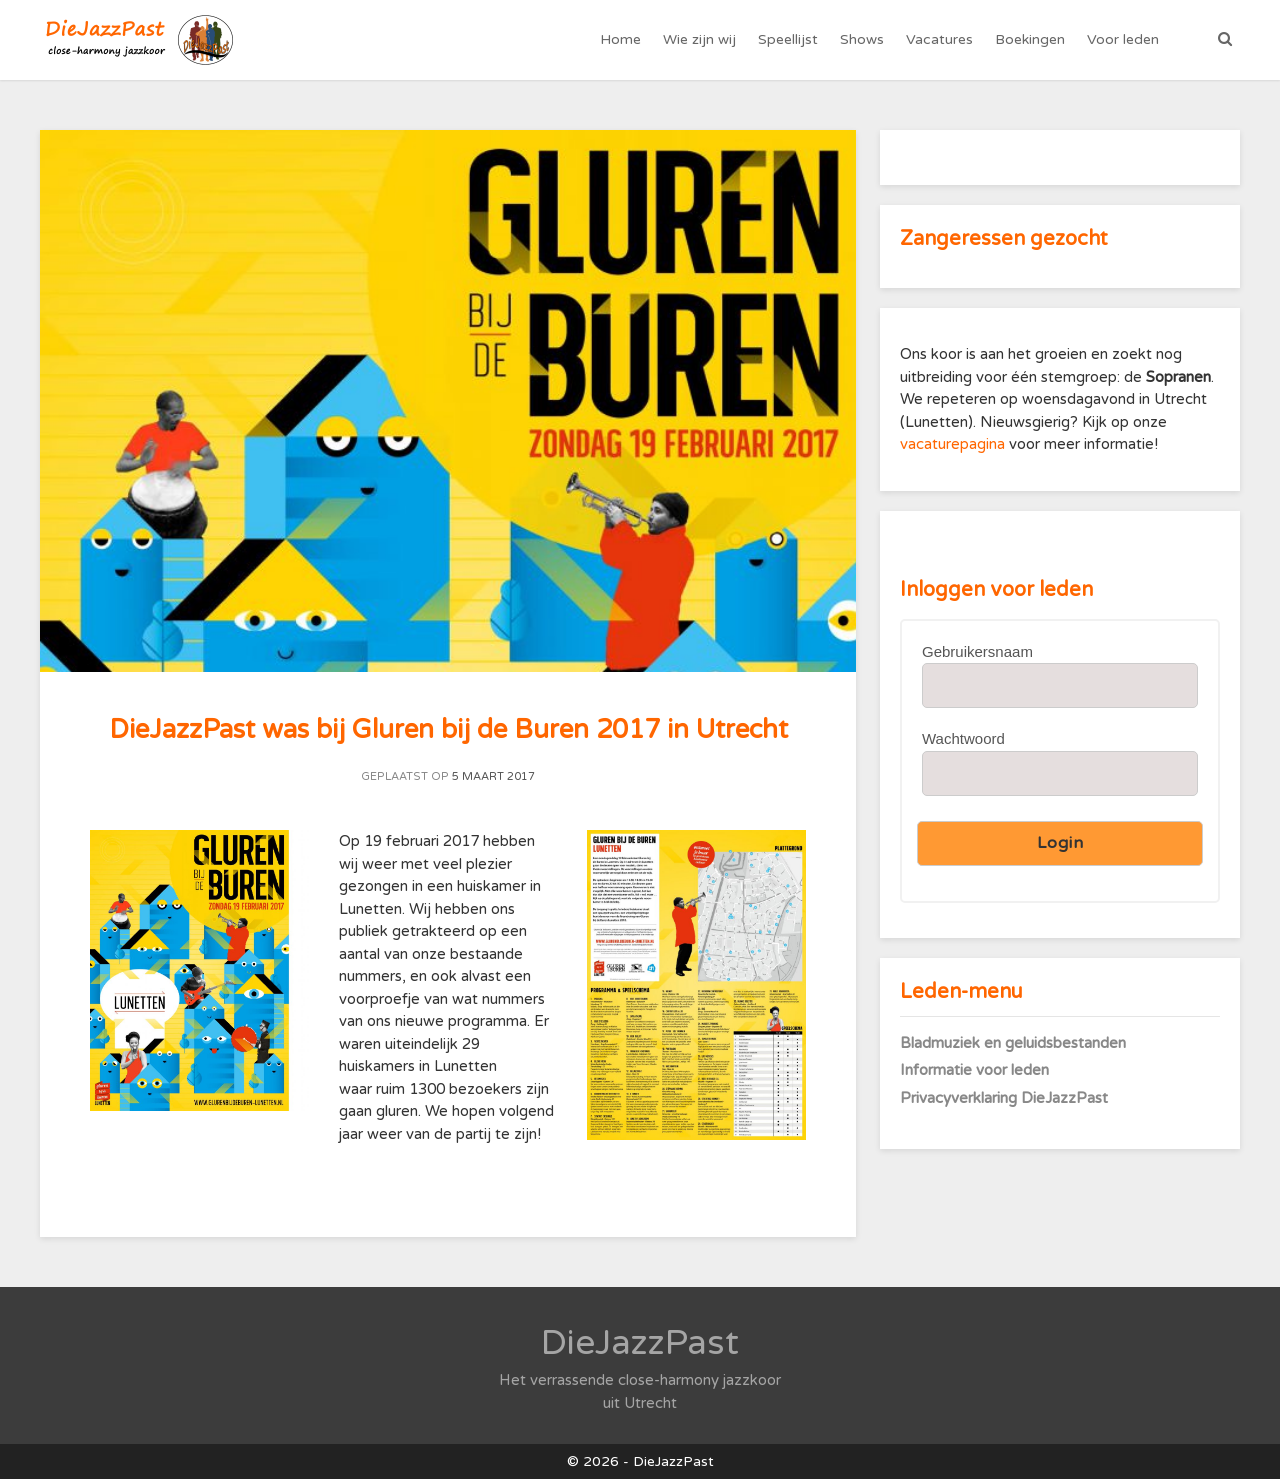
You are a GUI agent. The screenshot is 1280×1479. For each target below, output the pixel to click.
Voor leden (1123, 39)
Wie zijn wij (699, 39)
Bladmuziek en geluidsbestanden (1013, 1043)
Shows (862, 39)
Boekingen (1030, 39)
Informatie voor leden (974, 1070)
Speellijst (788, 39)
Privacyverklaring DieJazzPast (1004, 1098)
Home (620, 39)
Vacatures (939, 39)
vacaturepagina (954, 444)
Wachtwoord (963, 738)
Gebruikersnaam (977, 651)
